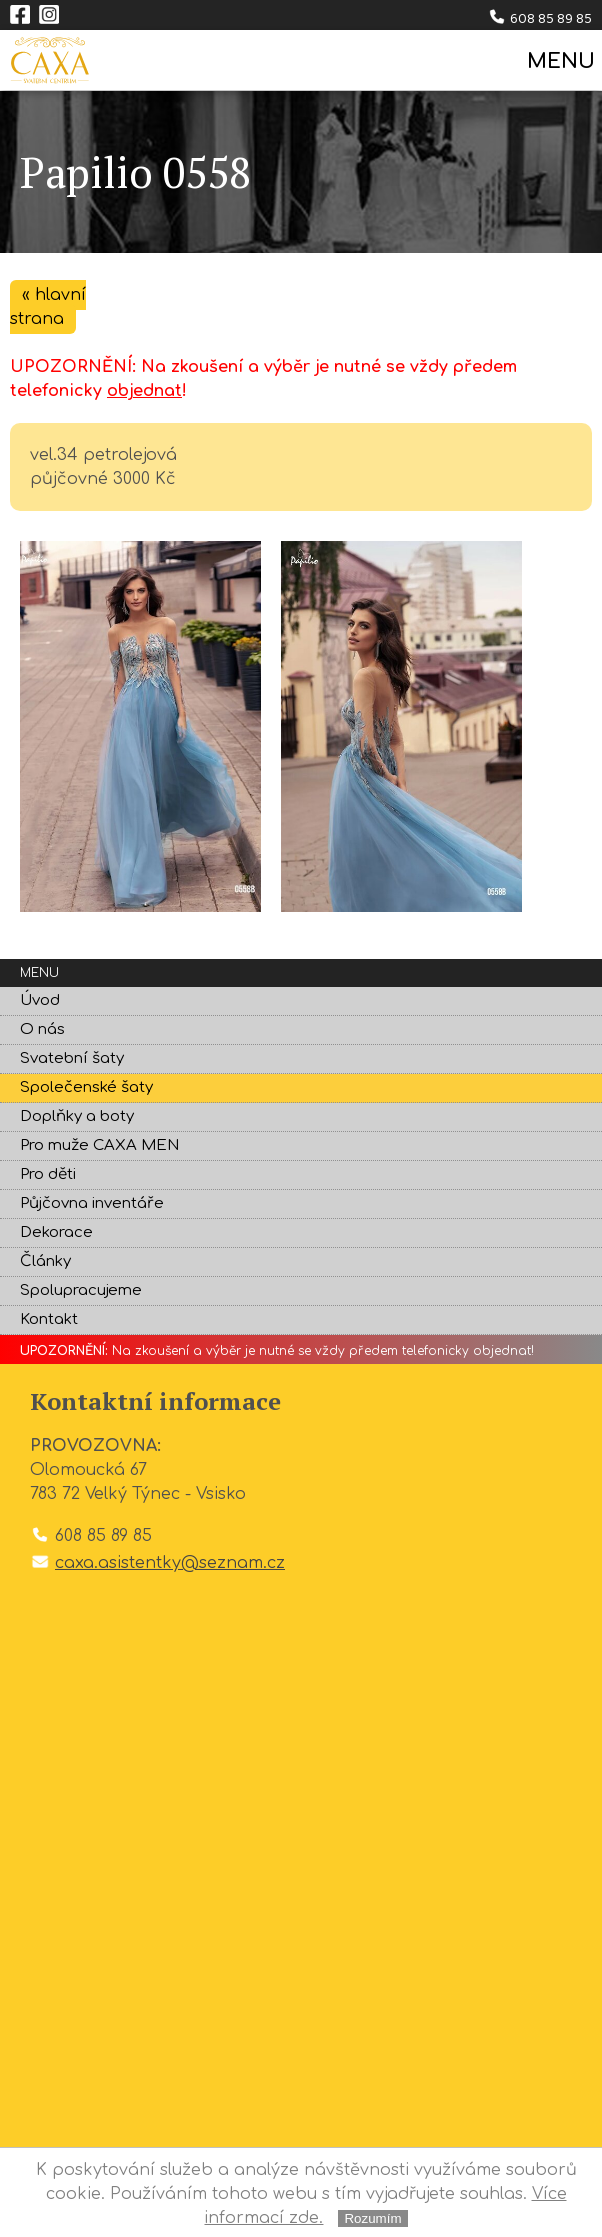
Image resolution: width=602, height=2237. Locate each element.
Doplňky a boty (77, 1116)
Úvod (40, 1000)
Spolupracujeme (81, 1290)
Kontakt (49, 1319)
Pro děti (48, 1174)
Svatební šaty (72, 1058)
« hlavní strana (48, 307)
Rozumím (372, 2218)
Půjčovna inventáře (92, 1203)
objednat (144, 391)
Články (45, 1261)
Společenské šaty (86, 1087)
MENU (559, 61)
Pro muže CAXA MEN (99, 1145)
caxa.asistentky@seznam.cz (170, 1563)
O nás (42, 1029)
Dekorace (56, 1232)
